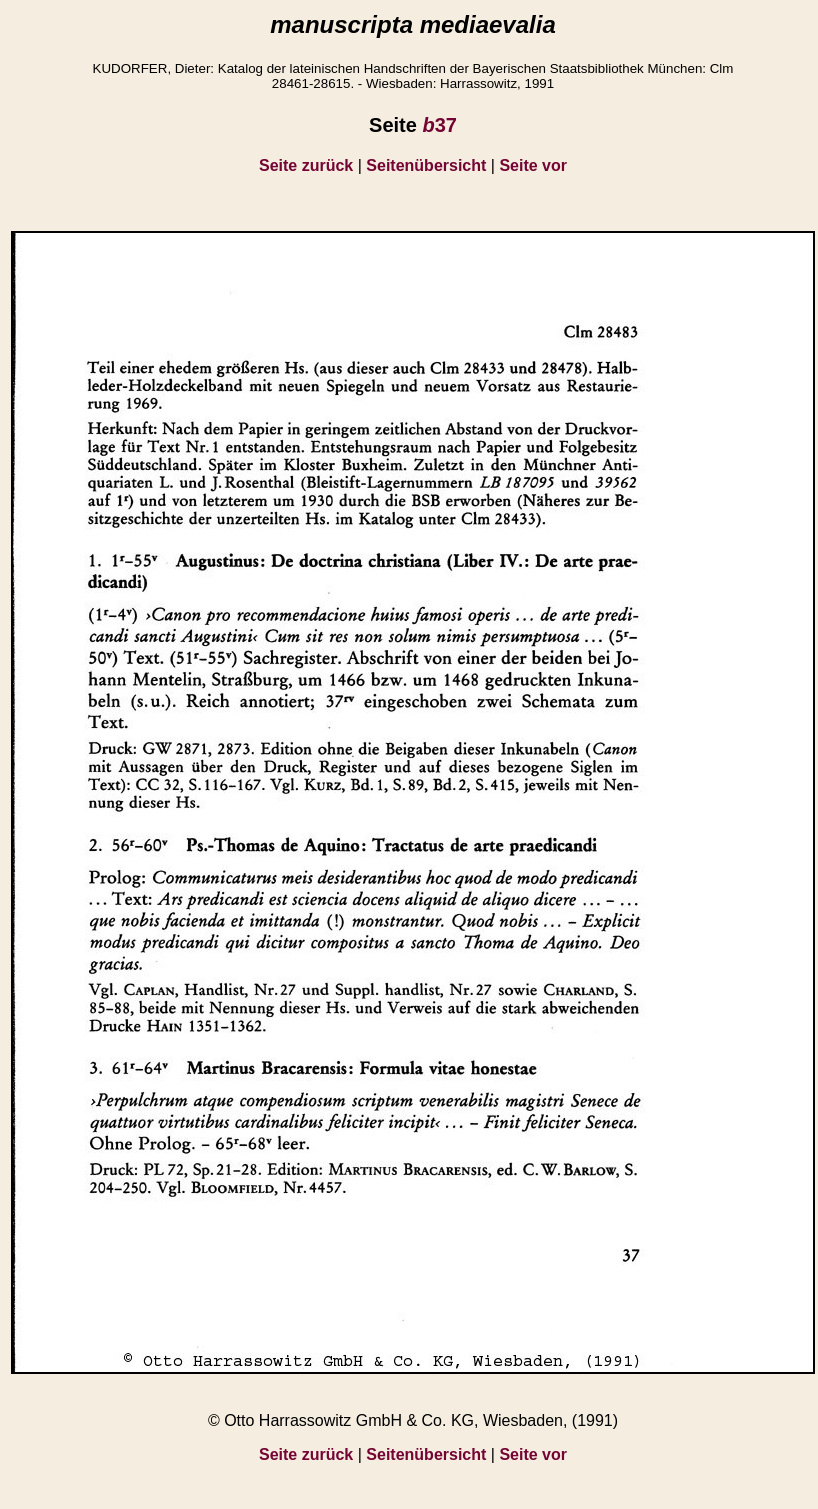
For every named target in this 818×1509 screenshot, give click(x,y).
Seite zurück (306, 165)
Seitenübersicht (426, 165)
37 (439, 125)
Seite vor (533, 165)
